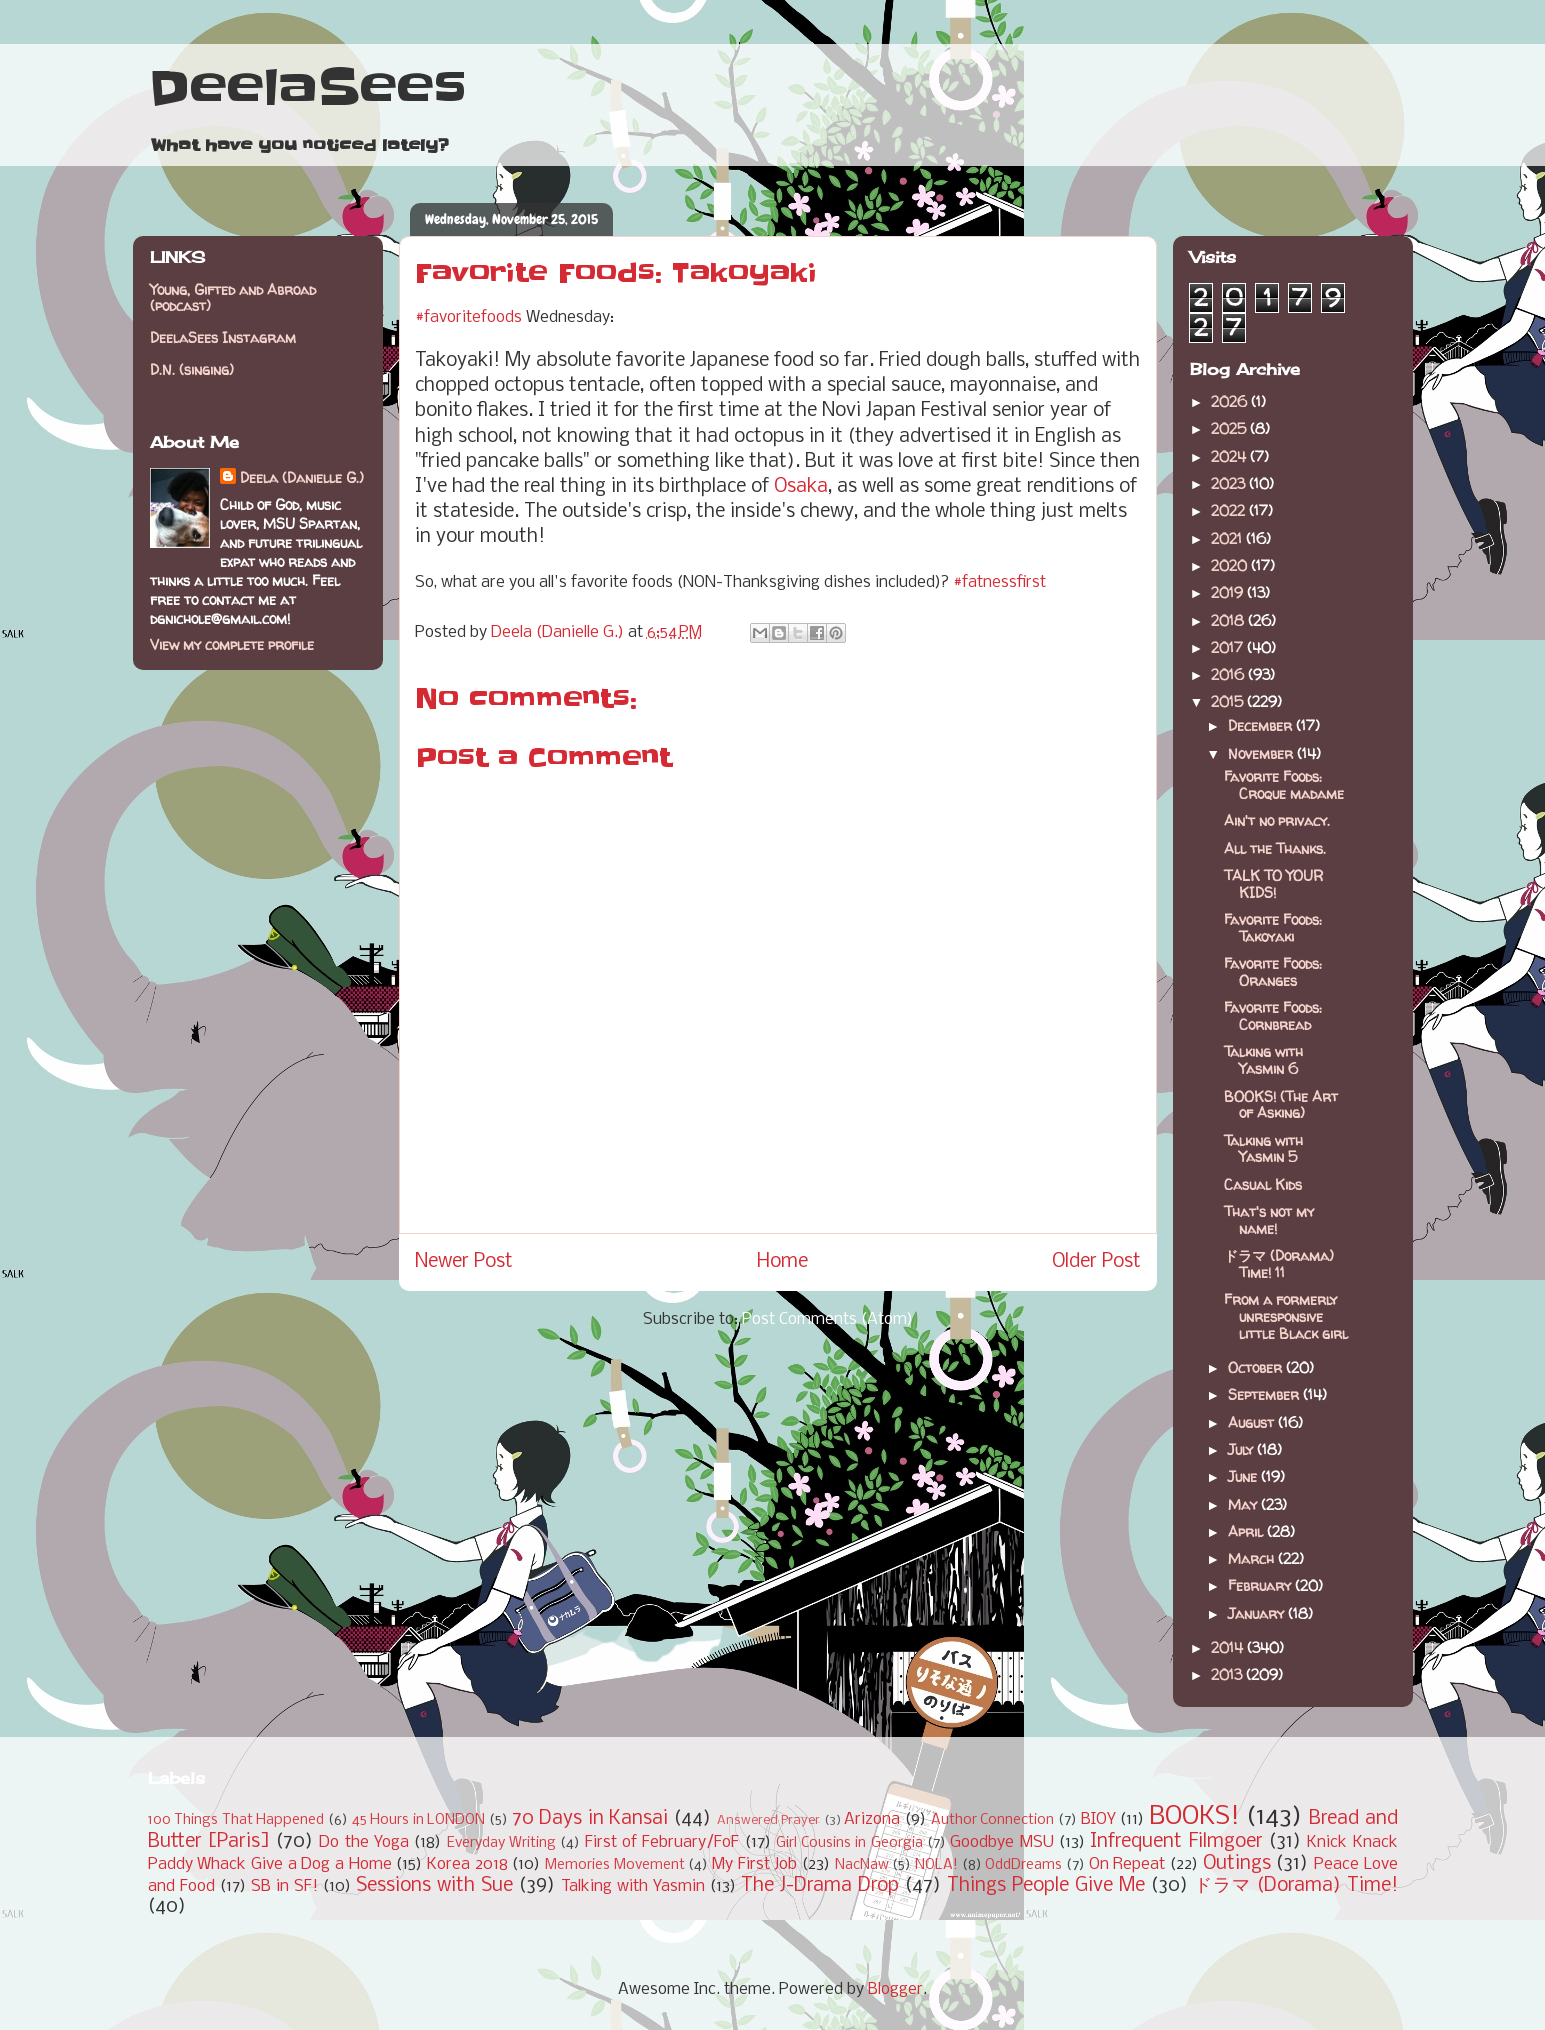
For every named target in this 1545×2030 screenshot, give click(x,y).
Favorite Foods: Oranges (1273, 972)
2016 (1229, 674)
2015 (1229, 701)
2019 (1229, 592)
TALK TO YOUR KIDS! (1273, 884)
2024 (1230, 456)
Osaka (801, 487)
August (1253, 1422)
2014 (1229, 1647)
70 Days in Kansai (590, 1819)
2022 (1230, 510)
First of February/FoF (662, 1842)
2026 (1231, 401)
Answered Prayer (769, 1820)
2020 (1231, 565)
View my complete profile (232, 644)
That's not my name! (1269, 1220)
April (1247, 1531)
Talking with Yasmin (633, 1886)
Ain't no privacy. (1277, 820)
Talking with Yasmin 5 (1263, 1149)
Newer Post (464, 1262)
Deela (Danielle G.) (302, 477)
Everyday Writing (501, 1843)
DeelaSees (307, 88)
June (1244, 1476)
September (1265, 1394)
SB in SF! (284, 1886)
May (1244, 1504)
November (1262, 753)
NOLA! (936, 1865)
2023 (1230, 483)
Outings (1237, 1864)
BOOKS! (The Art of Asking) (1281, 1105)
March (1253, 1558)
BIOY (1098, 1819)
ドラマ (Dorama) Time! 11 (1279, 1264)
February (1261, 1585)
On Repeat (1127, 1864)
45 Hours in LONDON (419, 1820)
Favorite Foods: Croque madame (1284, 785)
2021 (1228, 538)
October (1257, 1367)
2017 (1229, 647)
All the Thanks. (1275, 848)
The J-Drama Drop (820, 1886)
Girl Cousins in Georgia (849, 1843)
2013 (1228, 1674)
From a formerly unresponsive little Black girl (1286, 1316)
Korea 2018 (467, 1864)
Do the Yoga (364, 1842)
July (1242, 1449)
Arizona (872, 1819)
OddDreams (1023, 1865)
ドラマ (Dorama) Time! (1296, 1886)
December (1262, 725)
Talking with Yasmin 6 (1263, 1060)
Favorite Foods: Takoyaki (1273, 928)
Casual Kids (1263, 1184)
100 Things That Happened (236, 1820)
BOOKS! (1194, 1817)
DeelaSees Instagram (223, 337)
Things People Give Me (1046, 1886)
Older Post (1096, 1262)
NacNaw (862, 1865)
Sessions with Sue (434, 1886)
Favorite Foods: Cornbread (1273, 1016)
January (1258, 1613)
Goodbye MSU (1001, 1842)
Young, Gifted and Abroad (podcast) (233, 298)
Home (782, 1262)
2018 (1229, 620)
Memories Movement (615, 1865)
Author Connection (993, 1820)
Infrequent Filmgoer (1176, 1842)
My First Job (754, 1864)
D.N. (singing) (192, 369)
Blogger (895, 1989)
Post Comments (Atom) (827, 1319)
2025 (1230, 428)
